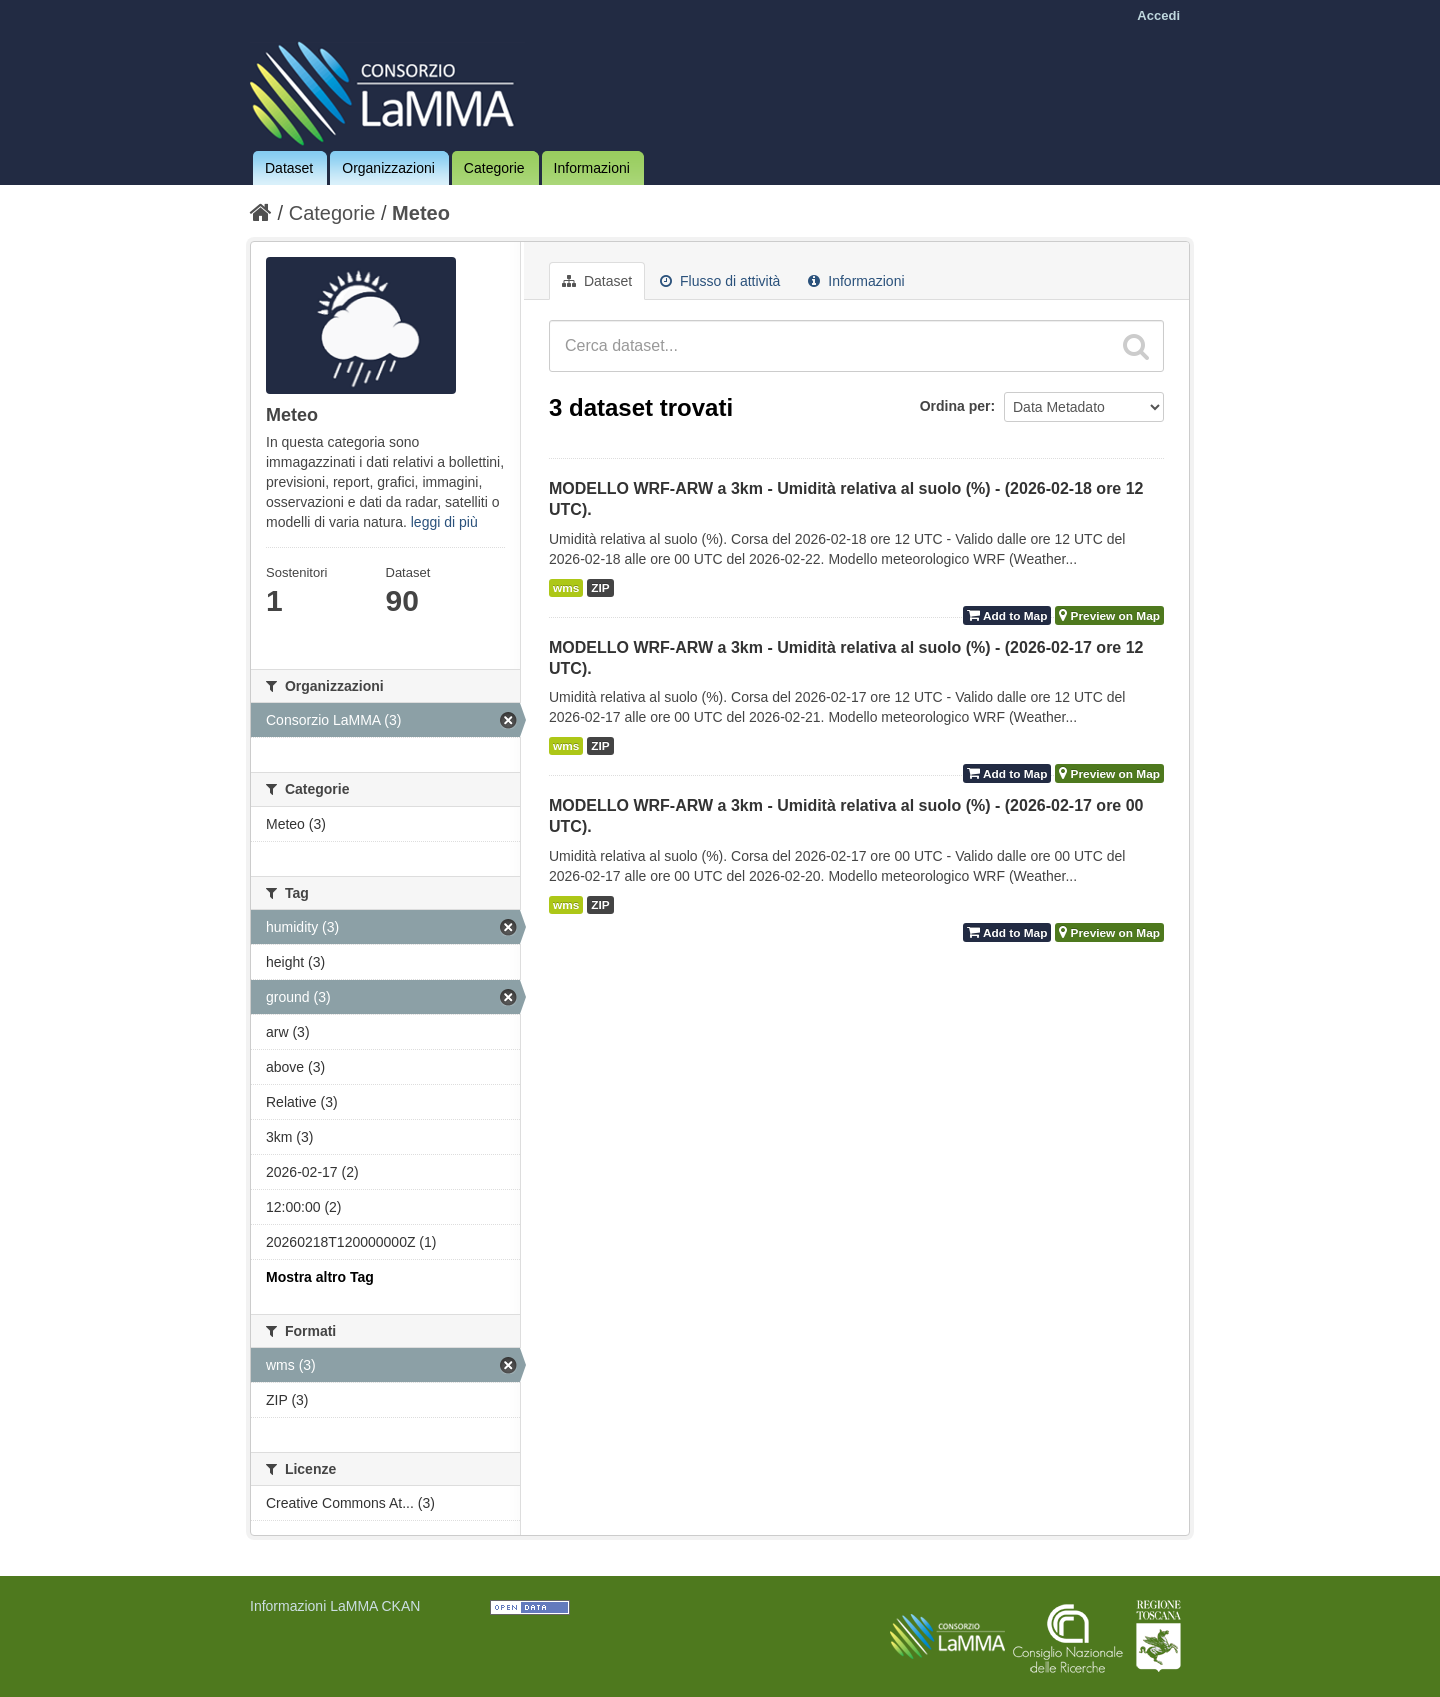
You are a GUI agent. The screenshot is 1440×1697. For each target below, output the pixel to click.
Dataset (289, 168)
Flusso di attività (720, 281)
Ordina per (955, 406)
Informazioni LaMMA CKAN (335, 1606)
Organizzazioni (388, 168)
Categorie (494, 168)
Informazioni (592, 168)
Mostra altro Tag (320, 1277)
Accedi (1158, 15)
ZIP (600, 588)
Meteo (421, 213)
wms (566, 588)
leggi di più (444, 522)
